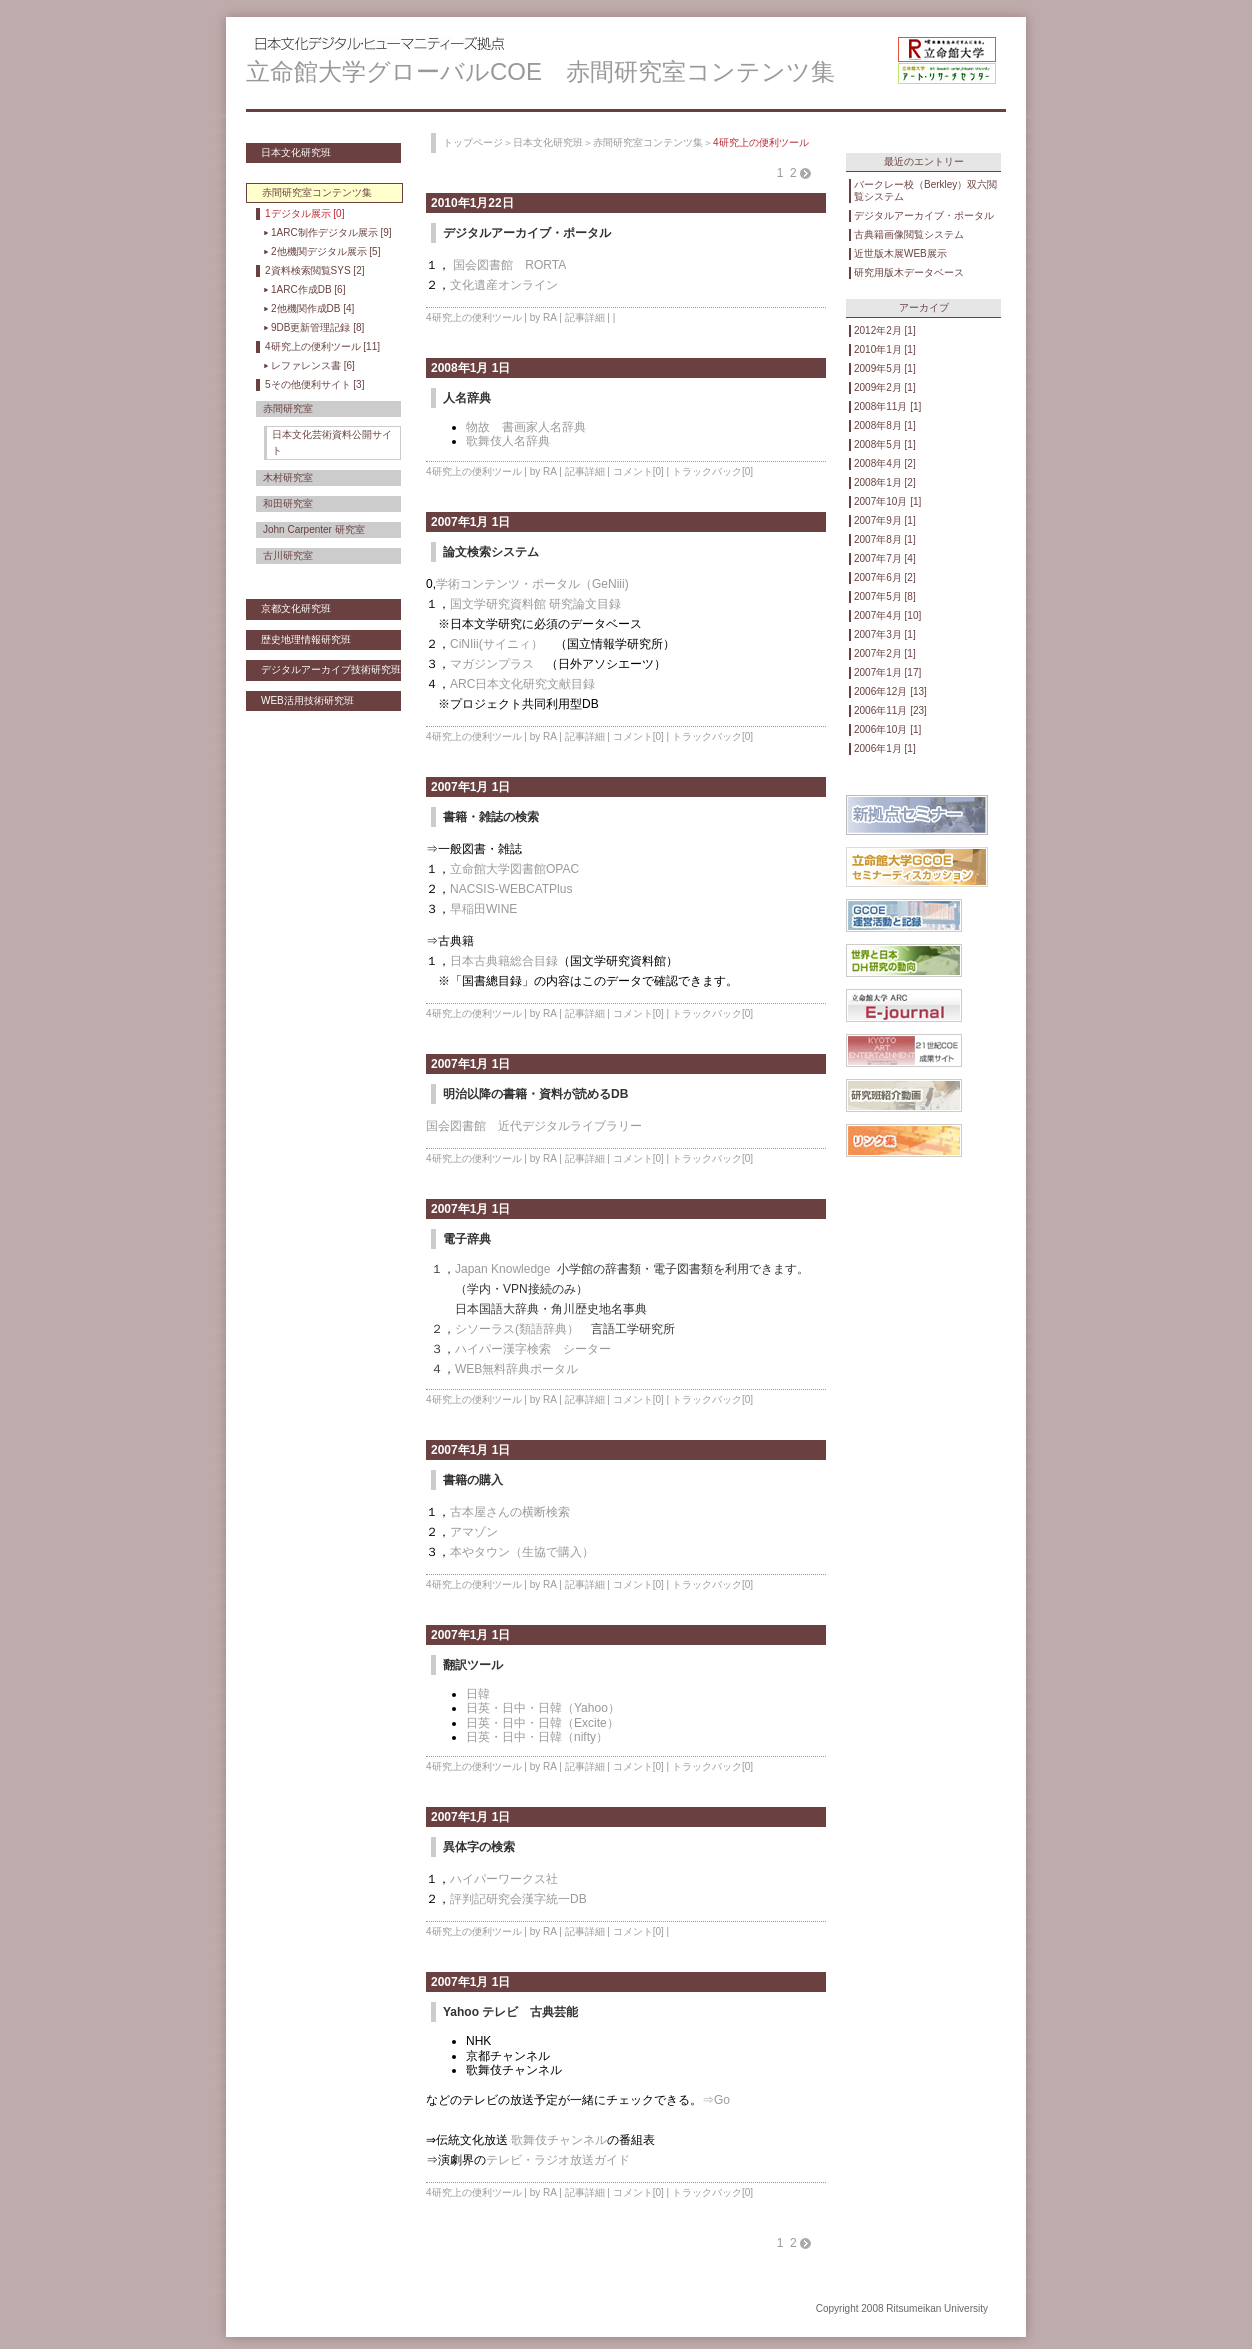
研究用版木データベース (909, 272)
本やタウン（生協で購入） (522, 1552)
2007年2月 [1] (885, 653)
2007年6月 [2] (885, 577)
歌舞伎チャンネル (559, 2140)
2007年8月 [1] (885, 539)
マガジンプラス (492, 664)
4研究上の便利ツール (474, 317)
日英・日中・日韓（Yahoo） (543, 1708)
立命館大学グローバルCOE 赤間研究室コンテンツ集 (540, 71)
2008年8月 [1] (885, 425)
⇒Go (716, 2100)
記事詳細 (585, 317)
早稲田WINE (483, 909)
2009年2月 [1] (885, 387)
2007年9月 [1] (885, 520)
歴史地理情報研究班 (306, 639)
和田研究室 (288, 503)
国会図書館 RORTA (508, 265)
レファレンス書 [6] (313, 365)
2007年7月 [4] (885, 558)
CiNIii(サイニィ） (496, 644)
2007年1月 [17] (887, 672)
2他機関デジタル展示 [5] (325, 251)
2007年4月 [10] (887, 615)
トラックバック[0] (712, 471)
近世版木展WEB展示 (900, 253)
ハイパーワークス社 (504, 1879)
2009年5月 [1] (885, 368)
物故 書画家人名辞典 (526, 427)
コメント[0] (638, 471)
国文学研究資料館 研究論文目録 (535, 604)
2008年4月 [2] (885, 463)
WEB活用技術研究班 (307, 700)
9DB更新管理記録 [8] (317, 327)
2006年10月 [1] (887, 729)
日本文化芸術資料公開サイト (332, 442)
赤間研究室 (288, 408)
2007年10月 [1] (887, 501)
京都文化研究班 (296, 608)
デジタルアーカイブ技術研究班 (331, 669)
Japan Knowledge (502, 1269)
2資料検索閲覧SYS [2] (314, 270)
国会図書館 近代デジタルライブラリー (534, 1126)
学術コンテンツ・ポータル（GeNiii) (532, 584)
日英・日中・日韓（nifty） (537, 1737)
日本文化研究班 (296, 152)
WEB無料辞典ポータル (516, 1369)
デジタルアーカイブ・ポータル (924, 215)
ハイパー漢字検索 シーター (533, 1349)
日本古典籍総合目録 (504, 961)
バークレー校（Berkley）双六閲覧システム (925, 190)
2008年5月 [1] (885, 444)
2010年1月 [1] (885, 349)
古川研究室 (288, 555)
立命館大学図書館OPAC (514, 869)
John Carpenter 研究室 (314, 529)
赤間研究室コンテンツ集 (648, 142)
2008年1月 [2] (885, 482)
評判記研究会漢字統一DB (518, 1899)
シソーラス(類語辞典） (517, 1329)
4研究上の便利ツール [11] (322, 346)
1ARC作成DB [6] (308, 289)
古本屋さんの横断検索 (510, 1512)
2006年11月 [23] (890, 710)
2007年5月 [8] (885, 596)
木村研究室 (288, 477)
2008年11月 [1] (887, 406)
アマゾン (474, 1532)
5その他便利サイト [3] (314, 384)
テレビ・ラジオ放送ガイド (558, 2160)
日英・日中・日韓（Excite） (542, 1723)
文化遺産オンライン (504, 285)
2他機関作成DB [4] (312, 308)
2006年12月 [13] (890, 691)
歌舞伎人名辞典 (508, 441)
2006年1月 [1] (885, 748)
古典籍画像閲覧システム (909, 234)
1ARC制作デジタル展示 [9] (331, 232)
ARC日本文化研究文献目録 (522, 684)
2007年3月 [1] (885, 634)
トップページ (473, 142)
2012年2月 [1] (885, 330)
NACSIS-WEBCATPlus (511, 889)
